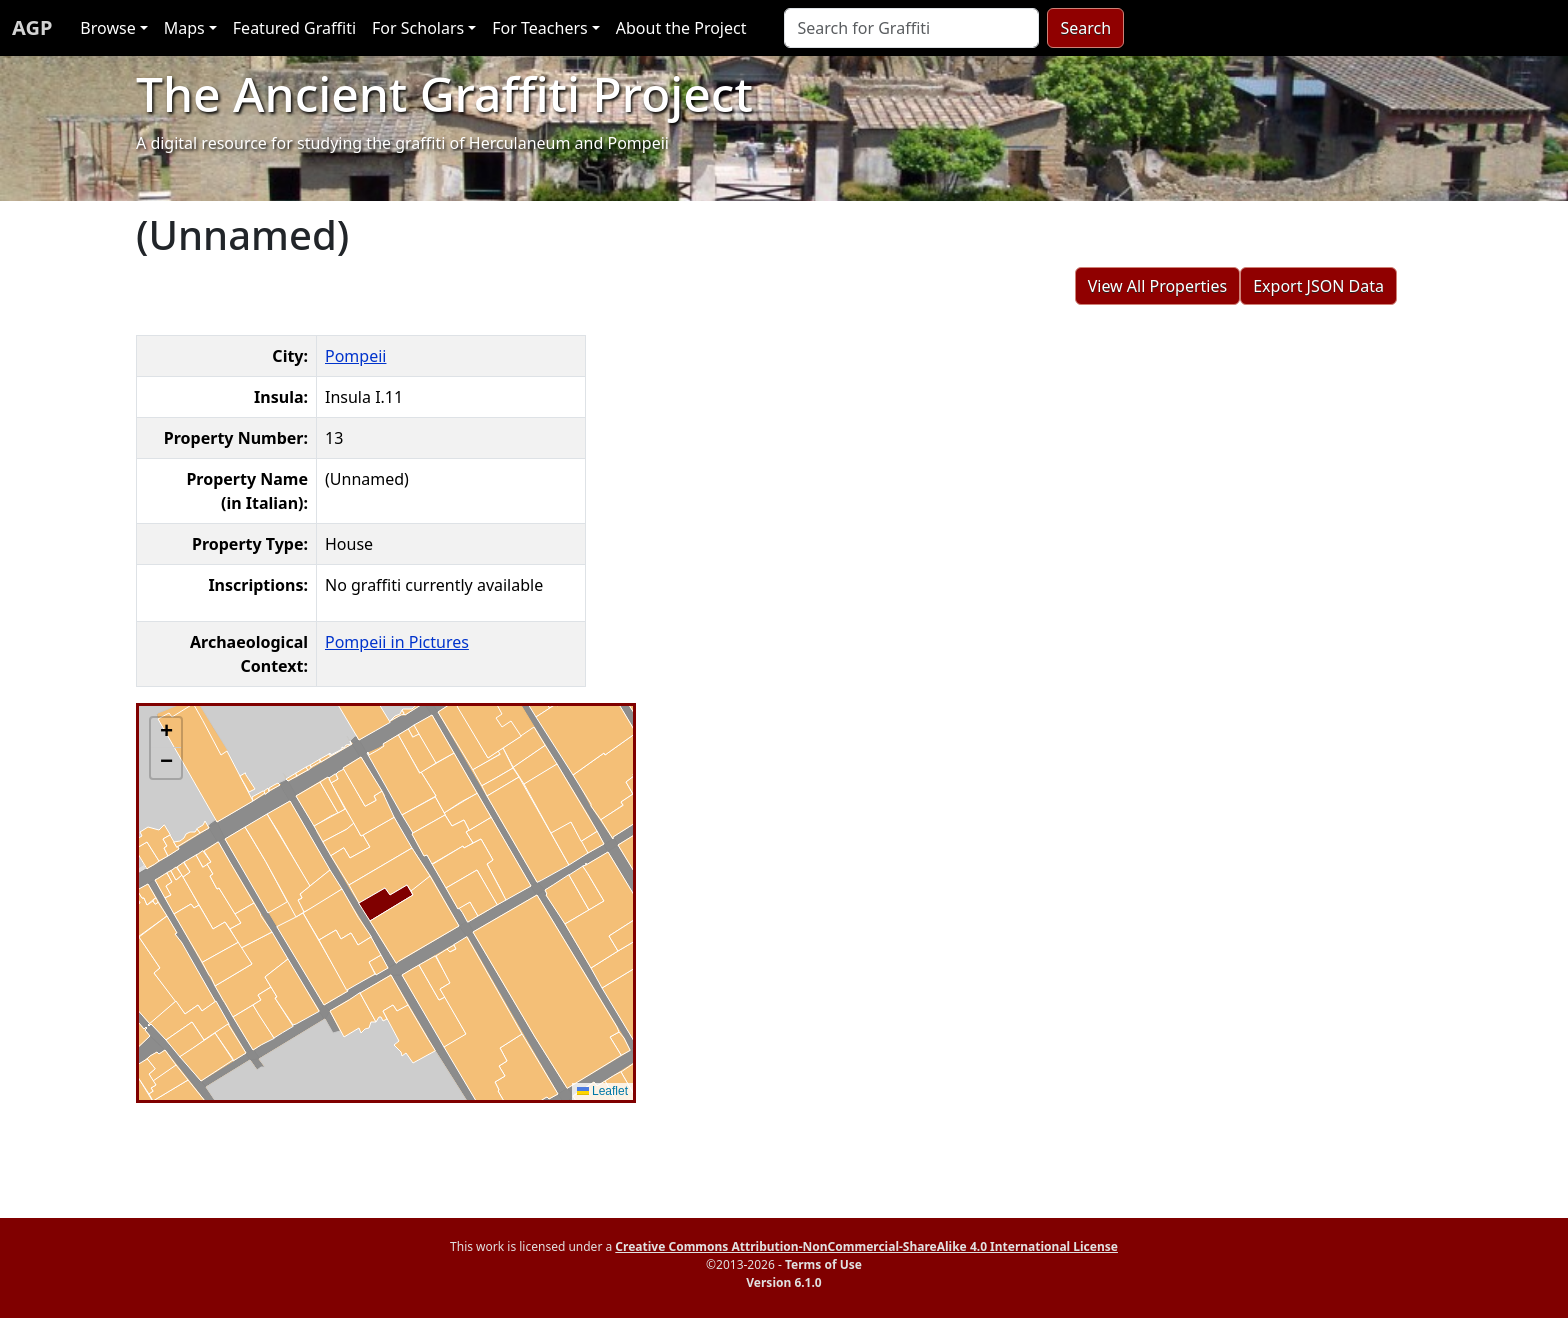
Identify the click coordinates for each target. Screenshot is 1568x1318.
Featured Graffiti (294, 28)
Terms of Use (823, 1264)
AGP (32, 27)
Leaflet (602, 1091)
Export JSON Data (1318, 286)
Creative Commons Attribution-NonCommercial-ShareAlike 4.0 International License (866, 1246)
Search (1085, 28)
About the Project (681, 28)
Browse (107, 28)
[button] (166, 733)
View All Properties (1158, 286)
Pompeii (355, 356)
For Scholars (418, 28)
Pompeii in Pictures (397, 642)
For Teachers (539, 28)
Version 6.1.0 (783, 1282)
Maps (184, 28)
